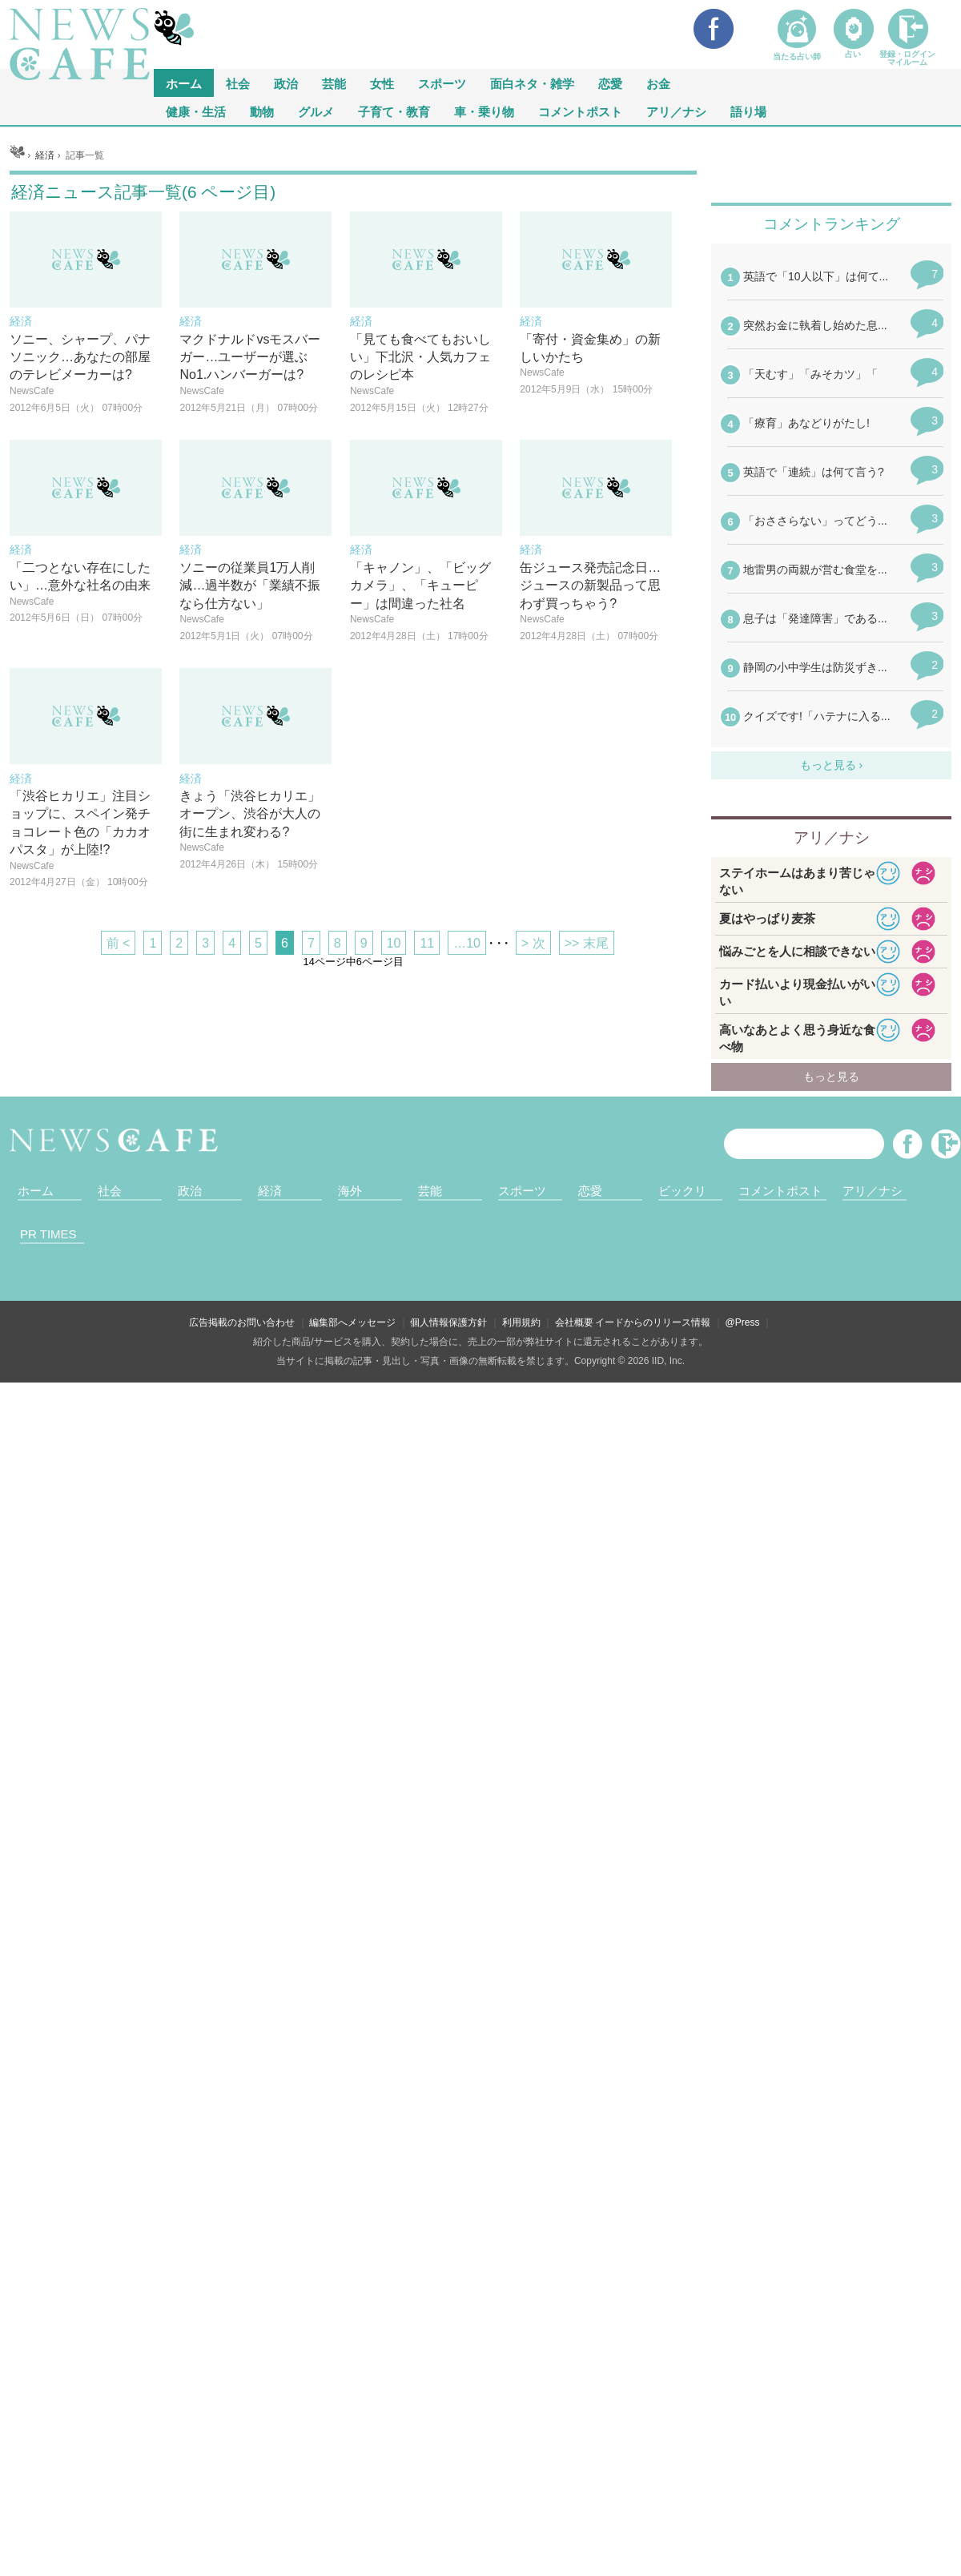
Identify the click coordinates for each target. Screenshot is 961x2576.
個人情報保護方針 (448, 2516)
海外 (350, 2384)
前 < (119, 1143)
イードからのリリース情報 (652, 2516)
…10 (466, 1143)
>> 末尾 (587, 1143)
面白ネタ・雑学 (532, 83)
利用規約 (521, 2516)
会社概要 (574, 2516)
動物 (262, 111)
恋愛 (610, 83)
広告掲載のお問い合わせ (242, 2516)
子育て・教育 (394, 111)
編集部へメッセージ (352, 2516)
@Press (743, 2516)
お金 (658, 83)
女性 (382, 83)
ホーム (36, 2384)
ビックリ (682, 2384)
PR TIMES (48, 2427)
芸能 (334, 83)
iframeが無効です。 (831, 1700)
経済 (270, 2384)
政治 (286, 83)
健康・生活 (196, 111)
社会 (238, 83)
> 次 (533, 1143)
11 (427, 1143)
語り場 (748, 111)
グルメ (316, 111)
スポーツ (442, 83)
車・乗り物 (484, 111)
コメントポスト (580, 111)
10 (394, 1143)
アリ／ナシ (676, 111)
